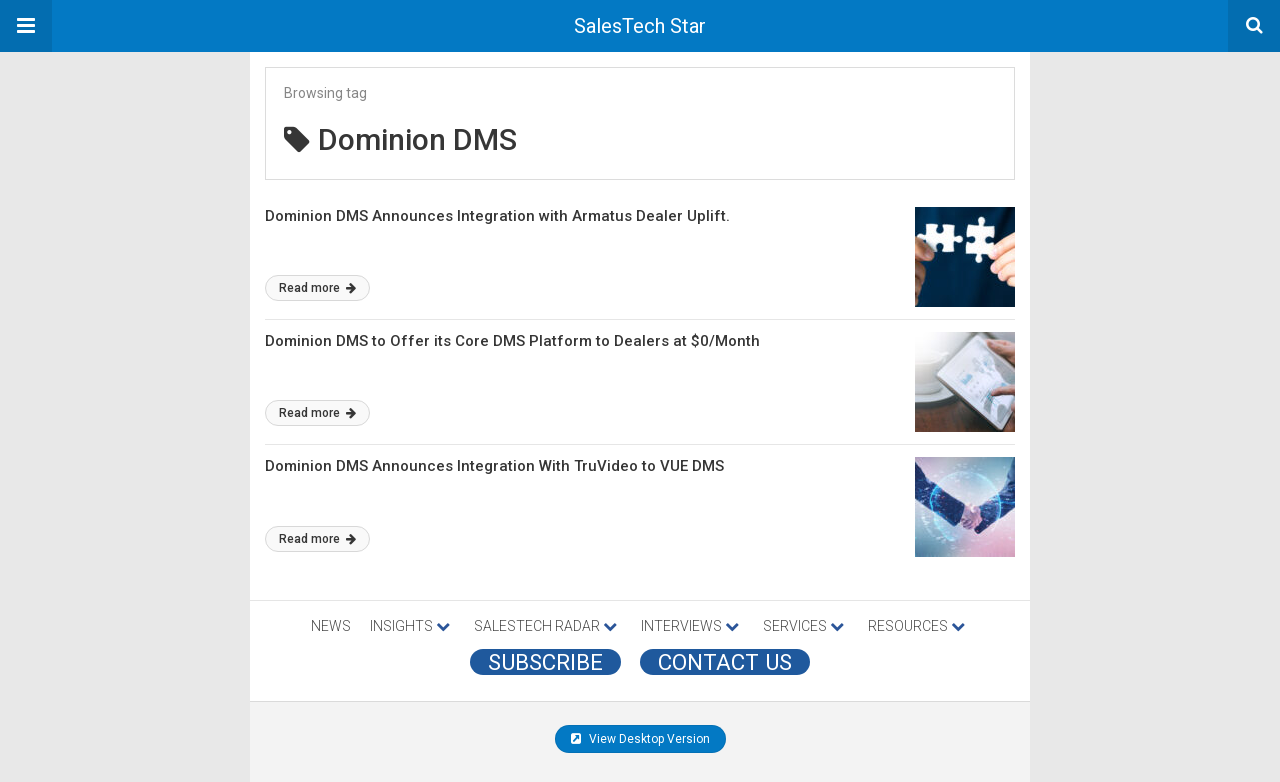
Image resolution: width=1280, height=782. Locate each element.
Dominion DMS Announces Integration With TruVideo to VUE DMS (494, 466)
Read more (317, 288)
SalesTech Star (640, 26)
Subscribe (545, 662)
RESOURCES (916, 626)
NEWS (331, 626)
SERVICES (803, 626)
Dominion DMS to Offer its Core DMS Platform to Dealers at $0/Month (512, 341)
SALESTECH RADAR (545, 626)
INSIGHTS (410, 626)
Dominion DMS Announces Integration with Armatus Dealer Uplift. (497, 216)
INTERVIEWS (690, 626)
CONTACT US (725, 662)
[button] (26, 26)
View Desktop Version (640, 739)
